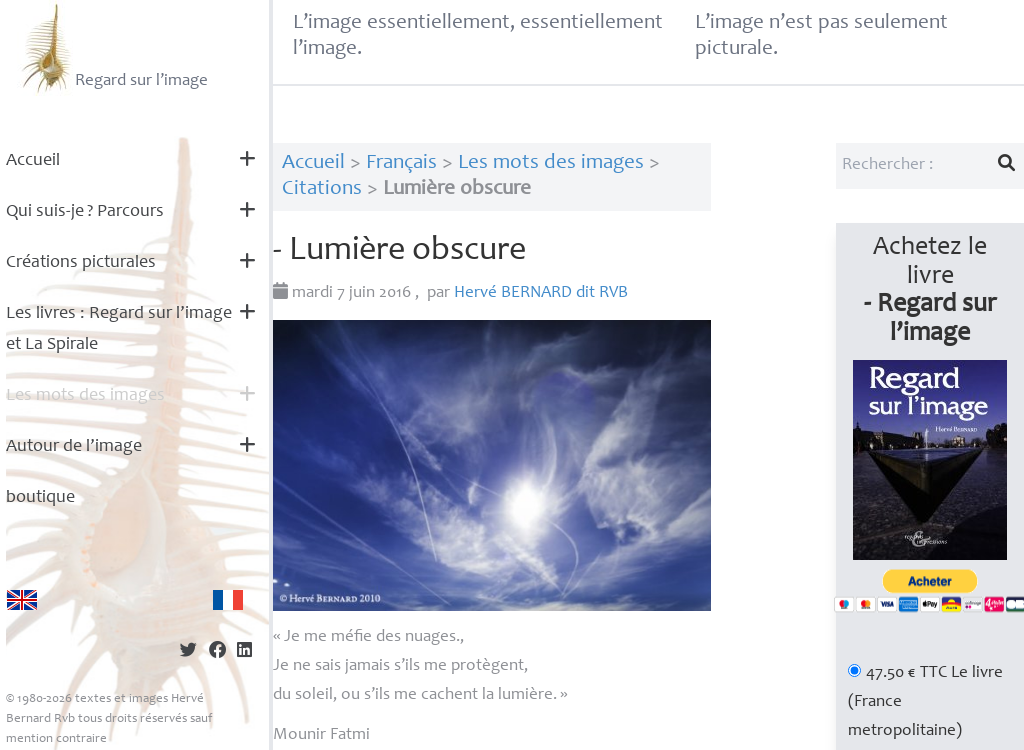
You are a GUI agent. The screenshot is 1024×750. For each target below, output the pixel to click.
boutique (40, 498)
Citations (322, 189)
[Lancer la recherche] (1007, 166)
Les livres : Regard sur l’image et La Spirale (119, 329)
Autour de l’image (74, 447)
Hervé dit (541, 293)
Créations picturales (81, 263)
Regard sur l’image (112, 48)
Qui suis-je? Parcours (85, 212)
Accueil (33, 161)
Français (401, 163)
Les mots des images (85, 396)
